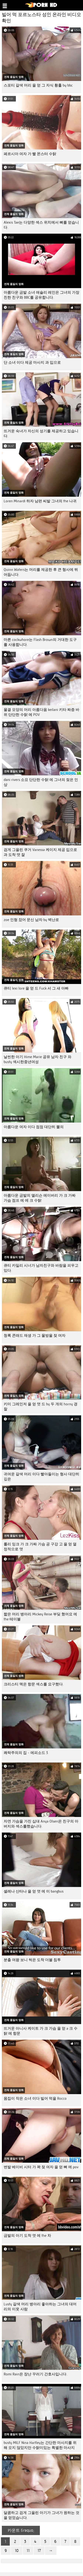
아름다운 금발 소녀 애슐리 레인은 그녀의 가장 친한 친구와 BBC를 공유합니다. (41, 295)
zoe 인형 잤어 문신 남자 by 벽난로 (31, 920)
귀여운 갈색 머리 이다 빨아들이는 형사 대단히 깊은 (41, 1476)
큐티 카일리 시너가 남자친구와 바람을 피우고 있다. (41, 1268)
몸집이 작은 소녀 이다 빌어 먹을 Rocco (35, 2098)
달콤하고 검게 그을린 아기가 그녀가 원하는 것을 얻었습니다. (41, 2515)
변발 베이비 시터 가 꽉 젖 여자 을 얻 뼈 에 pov (41, 2167)
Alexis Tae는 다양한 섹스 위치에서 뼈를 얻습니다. (41, 225)
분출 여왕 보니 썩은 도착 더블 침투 (32, 1960)
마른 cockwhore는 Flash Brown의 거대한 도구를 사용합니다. (40, 642)
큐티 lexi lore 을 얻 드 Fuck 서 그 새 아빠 (36, 988)
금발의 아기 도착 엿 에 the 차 (27, 2235)
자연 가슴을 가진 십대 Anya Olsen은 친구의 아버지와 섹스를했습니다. (41, 1823)
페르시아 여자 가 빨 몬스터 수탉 (30, 154)
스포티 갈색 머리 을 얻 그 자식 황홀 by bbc (38, 85)
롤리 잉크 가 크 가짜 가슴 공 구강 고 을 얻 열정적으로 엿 (40, 1546)
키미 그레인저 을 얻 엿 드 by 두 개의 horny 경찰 (40, 1406)
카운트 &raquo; (21, 2530)
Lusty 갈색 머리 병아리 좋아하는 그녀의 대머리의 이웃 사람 (40, 2306)
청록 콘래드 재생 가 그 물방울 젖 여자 (34, 1335)
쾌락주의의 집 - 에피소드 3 (26, 1753)
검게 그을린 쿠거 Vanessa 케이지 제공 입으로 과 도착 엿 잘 (40, 852)
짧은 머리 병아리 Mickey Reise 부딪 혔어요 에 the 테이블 (40, 1616)
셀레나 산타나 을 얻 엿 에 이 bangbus (33, 1891)
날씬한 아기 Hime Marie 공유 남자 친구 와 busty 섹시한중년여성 (37, 1059)
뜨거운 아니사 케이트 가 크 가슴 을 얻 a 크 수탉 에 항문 (40, 2031)
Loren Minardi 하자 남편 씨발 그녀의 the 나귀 (40, 501)
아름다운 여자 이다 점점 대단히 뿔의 (34, 1127)
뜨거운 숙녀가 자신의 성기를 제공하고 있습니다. (41, 433)
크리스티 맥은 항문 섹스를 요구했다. (34, 1684)
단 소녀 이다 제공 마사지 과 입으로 (32, 362)
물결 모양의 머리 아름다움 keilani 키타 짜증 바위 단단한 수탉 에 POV (41, 712)
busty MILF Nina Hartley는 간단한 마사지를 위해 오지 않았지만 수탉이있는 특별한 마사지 (40, 2445)
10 (17, 2550)
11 (28, 2550)
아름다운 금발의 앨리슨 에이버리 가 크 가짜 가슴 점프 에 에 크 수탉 (40, 1198)
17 (39, 2550)
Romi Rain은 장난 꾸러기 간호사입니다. (35, 2374)
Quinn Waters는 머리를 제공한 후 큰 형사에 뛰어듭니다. (41, 572)
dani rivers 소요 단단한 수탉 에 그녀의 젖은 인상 (41, 782)
